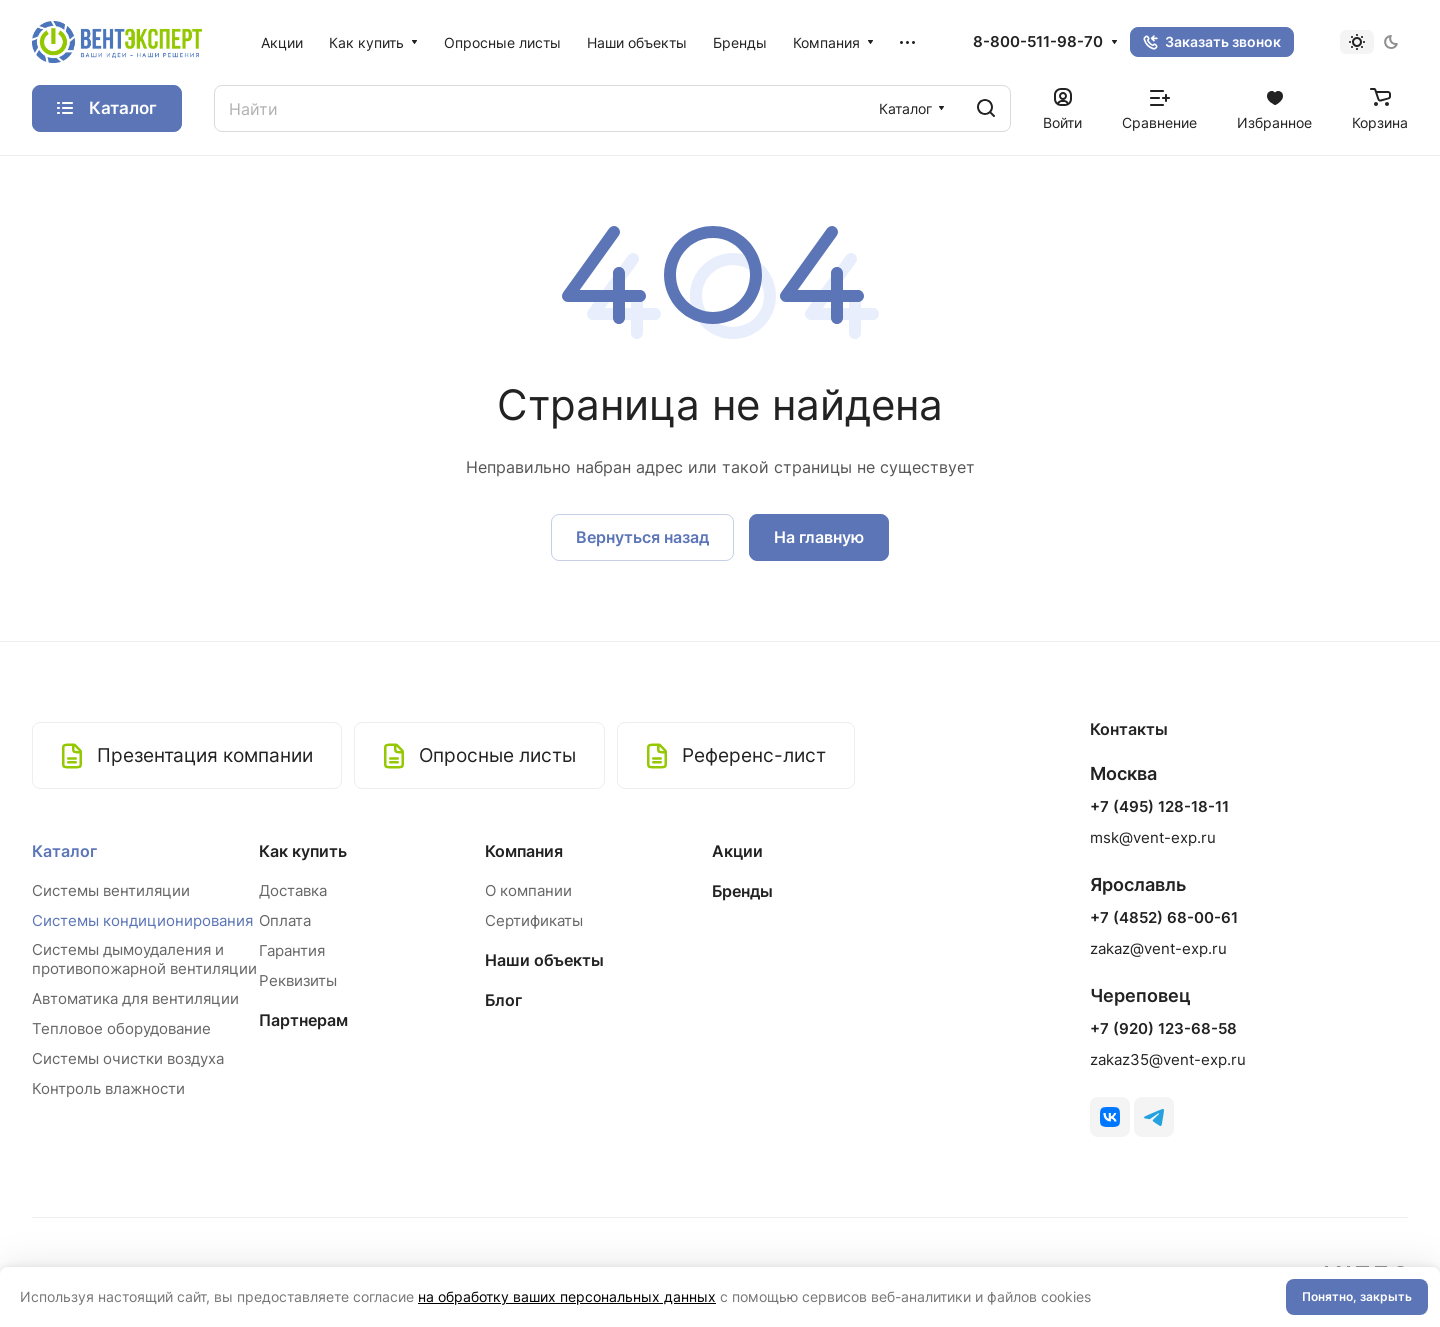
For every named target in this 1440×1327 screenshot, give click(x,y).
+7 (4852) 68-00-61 (1164, 918)
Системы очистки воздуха (128, 1058)
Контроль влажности (108, 1088)
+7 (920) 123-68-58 (1163, 1029)
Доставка (293, 890)
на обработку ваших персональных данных (567, 1296)
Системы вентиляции (111, 890)
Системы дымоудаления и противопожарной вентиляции (144, 959)
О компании (528, 890)
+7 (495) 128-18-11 (1159, 807)
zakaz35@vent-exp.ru (1168, 1059)
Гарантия (292, 950)
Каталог (64, 851)
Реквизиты (298, 980)
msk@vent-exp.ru (1153, 837)
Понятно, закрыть (1357, 1296)
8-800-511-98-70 (1038, 42)
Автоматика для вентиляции (135, 998)
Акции (737, 851)
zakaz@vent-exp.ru (1158, 948)
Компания (524, 851)
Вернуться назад (642, 537)
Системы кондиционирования (142, 920)
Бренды (742, 891)
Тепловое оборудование (121, 1028)
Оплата (285, 920)
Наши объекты (544, 960)
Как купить (303, 851)
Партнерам (303, 1020)
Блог (503, 1000)
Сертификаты (534, 920)
